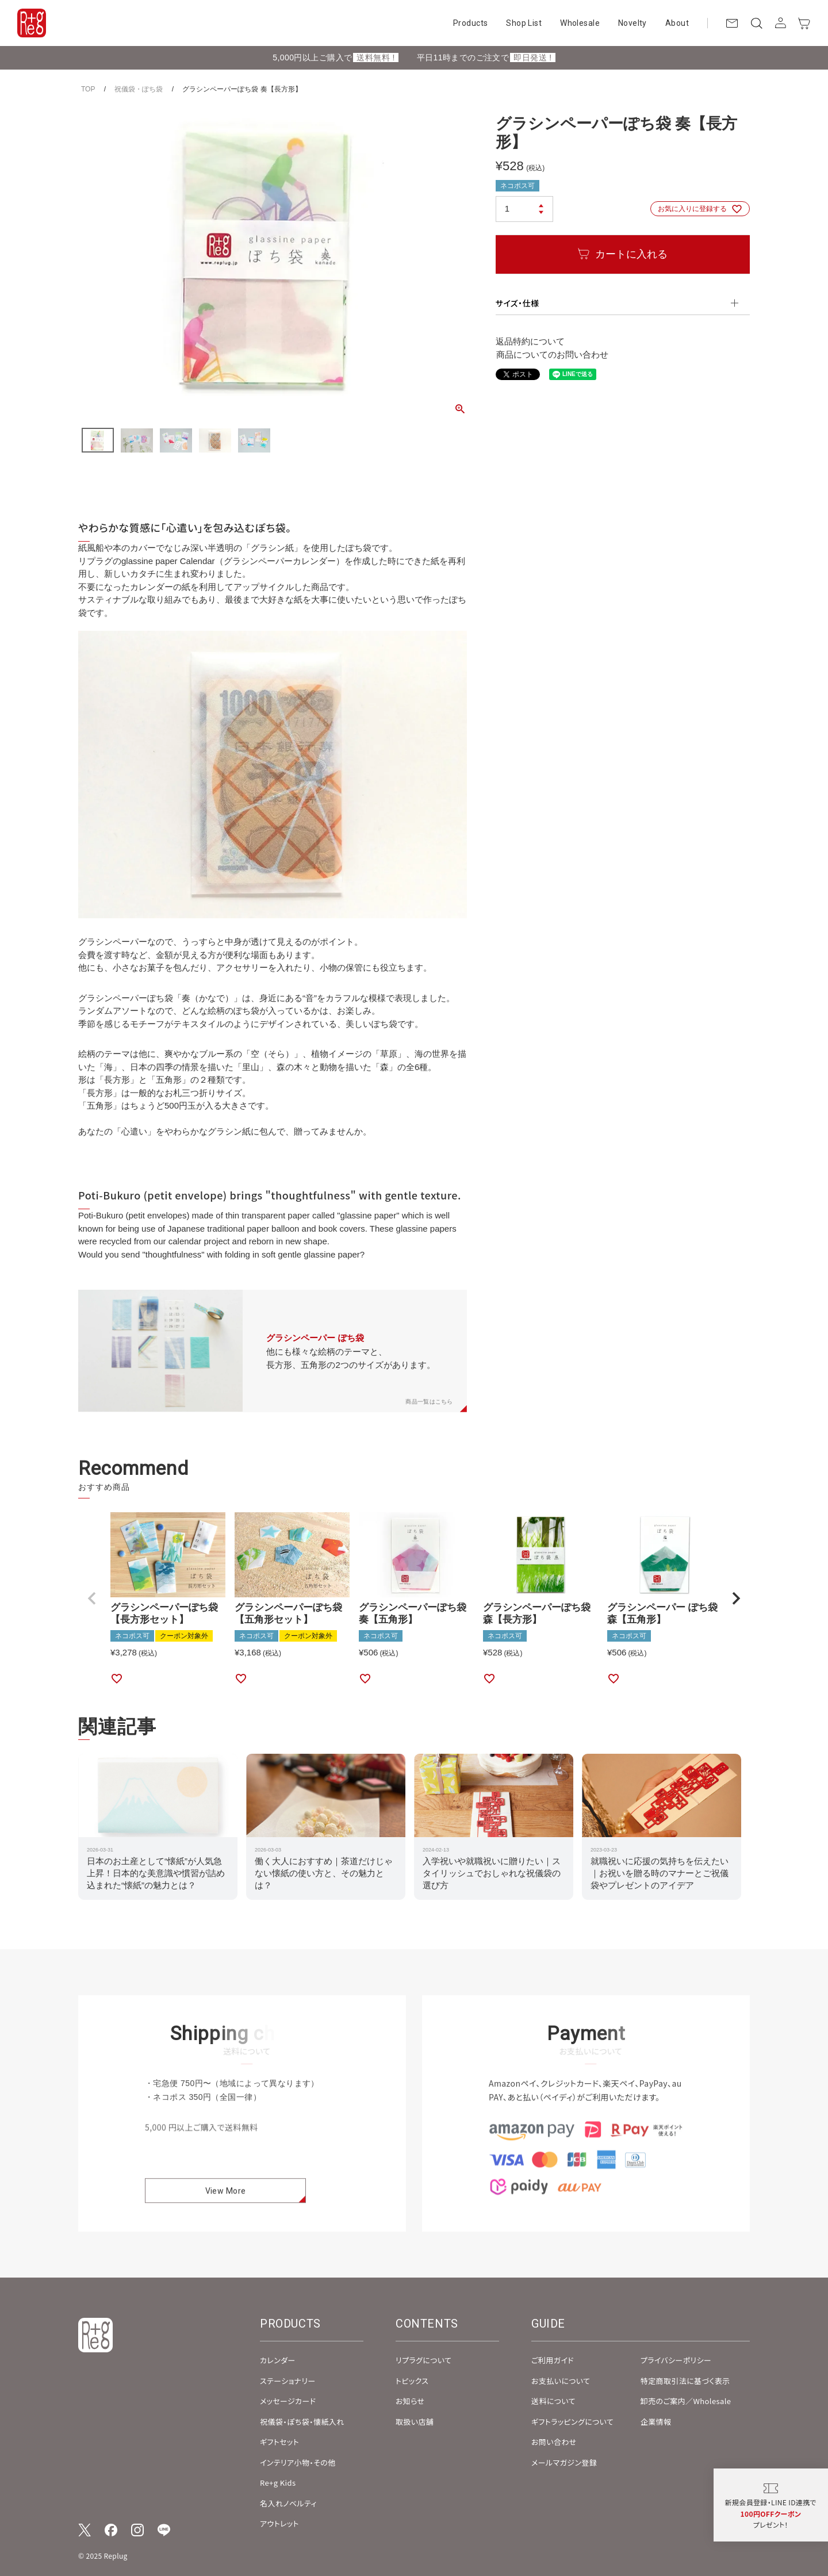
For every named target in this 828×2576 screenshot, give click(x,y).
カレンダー (278, 2360)
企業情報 (656, 2421)
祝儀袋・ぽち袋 (138, 89)
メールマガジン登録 (564, 2462)
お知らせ (410, 2400)
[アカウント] (780, 23)
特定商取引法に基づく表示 (685, 2380)
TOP (88, 89)
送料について (553, 2400)
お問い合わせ (554, 2441)
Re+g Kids (278, 2482)
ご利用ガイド (552, 2360)
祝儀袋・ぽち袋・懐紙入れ (302, 2421)
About (677, 23)
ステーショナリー (288, 2380)
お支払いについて (560, 2380)
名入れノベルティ (288, 2503)
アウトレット (279, 2523)
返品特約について (530, 341)
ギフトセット (279, 2441)
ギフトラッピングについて (572, 2421)
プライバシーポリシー (676, 2360)
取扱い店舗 (415, 2421)
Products (470, 23)
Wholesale (580, 23)
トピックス (412, 2380)
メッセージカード (288, 2400)
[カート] (804, 23)
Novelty (632, 23)
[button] (92, 1598)
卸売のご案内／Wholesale (686, 2400)
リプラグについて (423, 2360)
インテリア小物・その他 (298, 2462)
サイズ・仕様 (517, 303)
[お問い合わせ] (732, 23)
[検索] (756, 23)
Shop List (524, 23)
